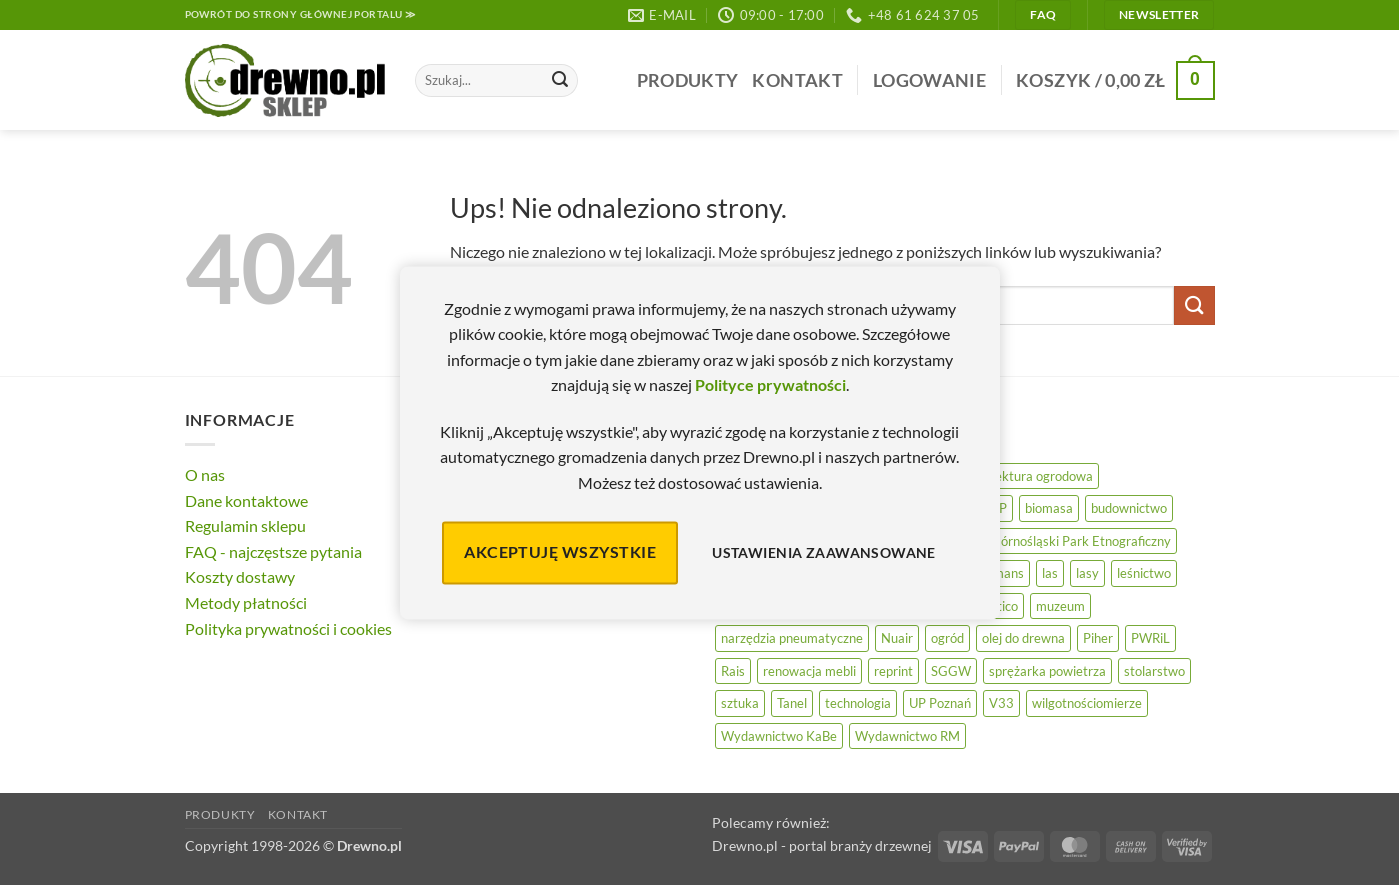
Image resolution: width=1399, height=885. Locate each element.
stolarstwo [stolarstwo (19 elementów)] (1154, 671)
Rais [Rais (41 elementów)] (733, 671)
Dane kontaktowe (246, 500)
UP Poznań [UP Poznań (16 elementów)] (940, 703)
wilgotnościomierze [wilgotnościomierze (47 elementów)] (1087, 703)
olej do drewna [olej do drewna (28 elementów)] (1023, 638)
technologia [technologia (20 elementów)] (858, 703)
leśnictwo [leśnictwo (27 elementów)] (1144, 573)
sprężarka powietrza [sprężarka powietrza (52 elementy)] (1047, 671)
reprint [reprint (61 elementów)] (893, 671)
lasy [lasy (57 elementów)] (1087, 573)
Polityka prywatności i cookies (288, 628)
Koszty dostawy (240, 576)
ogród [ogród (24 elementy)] (947, 638)
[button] (929, 80)
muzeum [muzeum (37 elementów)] (1060, 606)
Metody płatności (246, 602)
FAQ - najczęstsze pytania (273, 551)
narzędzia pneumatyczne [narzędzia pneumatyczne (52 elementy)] (792, 638)
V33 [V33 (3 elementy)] (1001, 703)
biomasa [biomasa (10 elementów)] (1049, 508)
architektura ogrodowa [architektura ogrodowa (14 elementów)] (1027, 476)
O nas (205, 474)
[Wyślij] (560, 81)
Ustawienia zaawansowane (824, 552)
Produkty (688, 80)
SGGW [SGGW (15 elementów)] (951, 671)
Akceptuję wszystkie (560, 552)
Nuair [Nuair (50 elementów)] (897, 638)
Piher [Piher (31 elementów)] (1098, 638)
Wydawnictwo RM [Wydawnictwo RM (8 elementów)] (907, 736)
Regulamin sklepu (245, 525)
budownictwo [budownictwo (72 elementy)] (1129, 508)
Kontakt (797, 80)
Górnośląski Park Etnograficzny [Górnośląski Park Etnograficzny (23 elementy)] (1081, 541)
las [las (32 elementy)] (1050, 573)
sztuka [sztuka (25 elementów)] (740, 703)
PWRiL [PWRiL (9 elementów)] (1150, 638)
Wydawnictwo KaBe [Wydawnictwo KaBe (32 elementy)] (779, 736)
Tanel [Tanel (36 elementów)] (792, 703)
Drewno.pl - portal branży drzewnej (822, 845)
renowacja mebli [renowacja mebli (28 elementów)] (809, 671)
